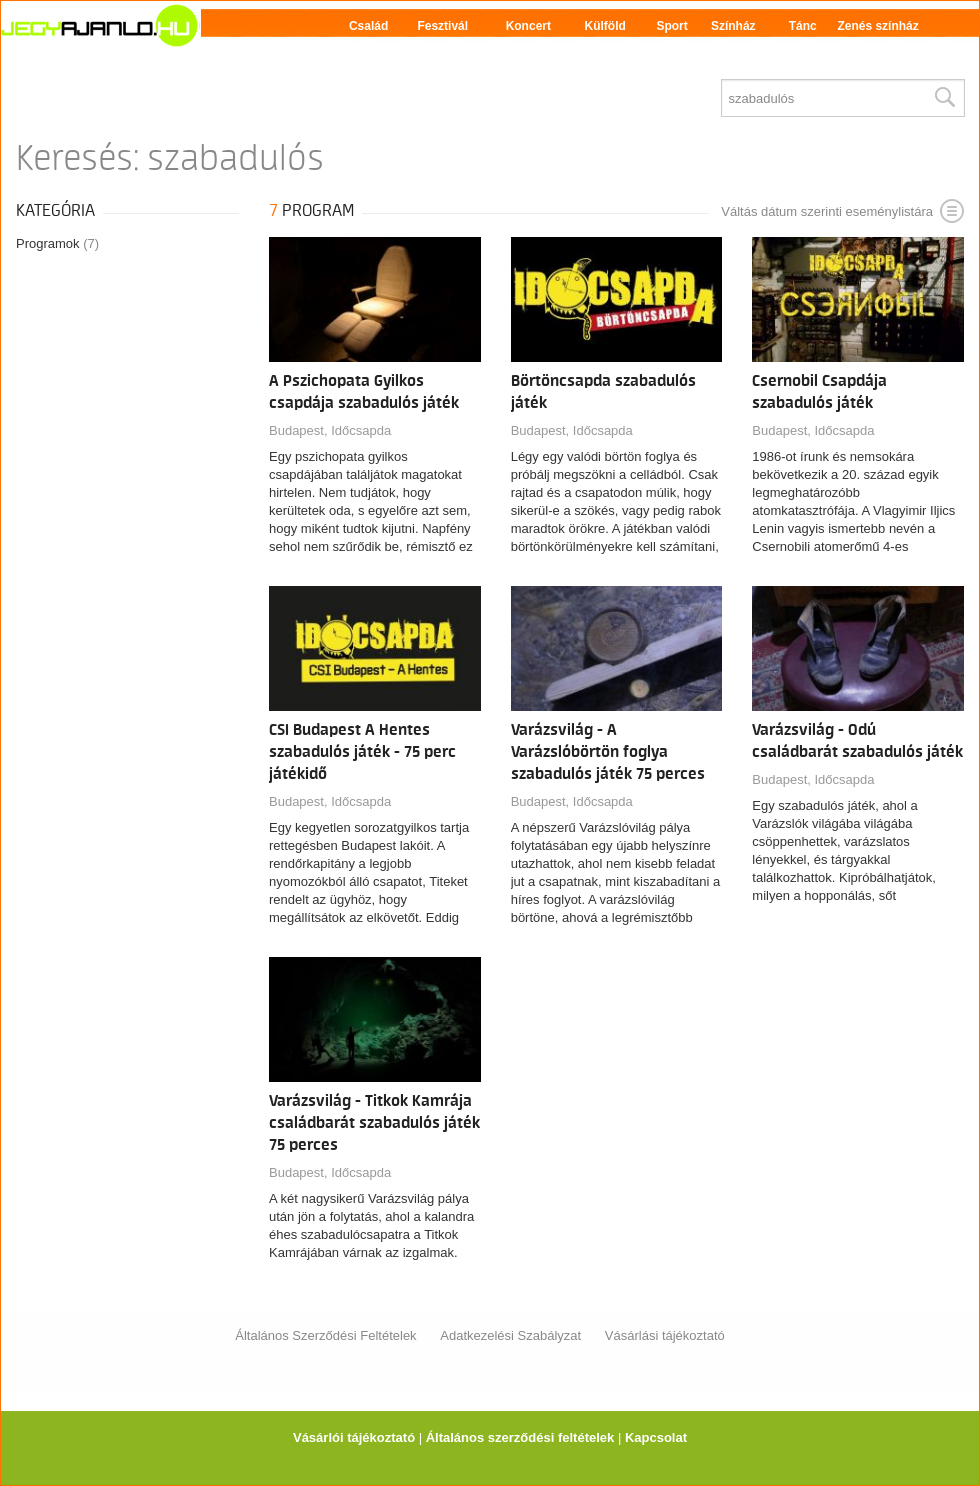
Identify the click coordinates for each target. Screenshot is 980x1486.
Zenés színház (877, 26)
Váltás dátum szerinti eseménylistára (842, 211)
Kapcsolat (656, 1437)
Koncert (528, 26)
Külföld (605, 26)
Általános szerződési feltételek (520, 1437)
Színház (733, 26)
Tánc (803, 26)
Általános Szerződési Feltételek (325, 1335)
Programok (57, 243)
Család (368, 26)
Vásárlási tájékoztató (665, 1335)
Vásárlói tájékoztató (354, 1437)
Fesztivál (442, 26)
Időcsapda (361, 430)
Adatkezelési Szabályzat (510, 1335)
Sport (671, 26)
